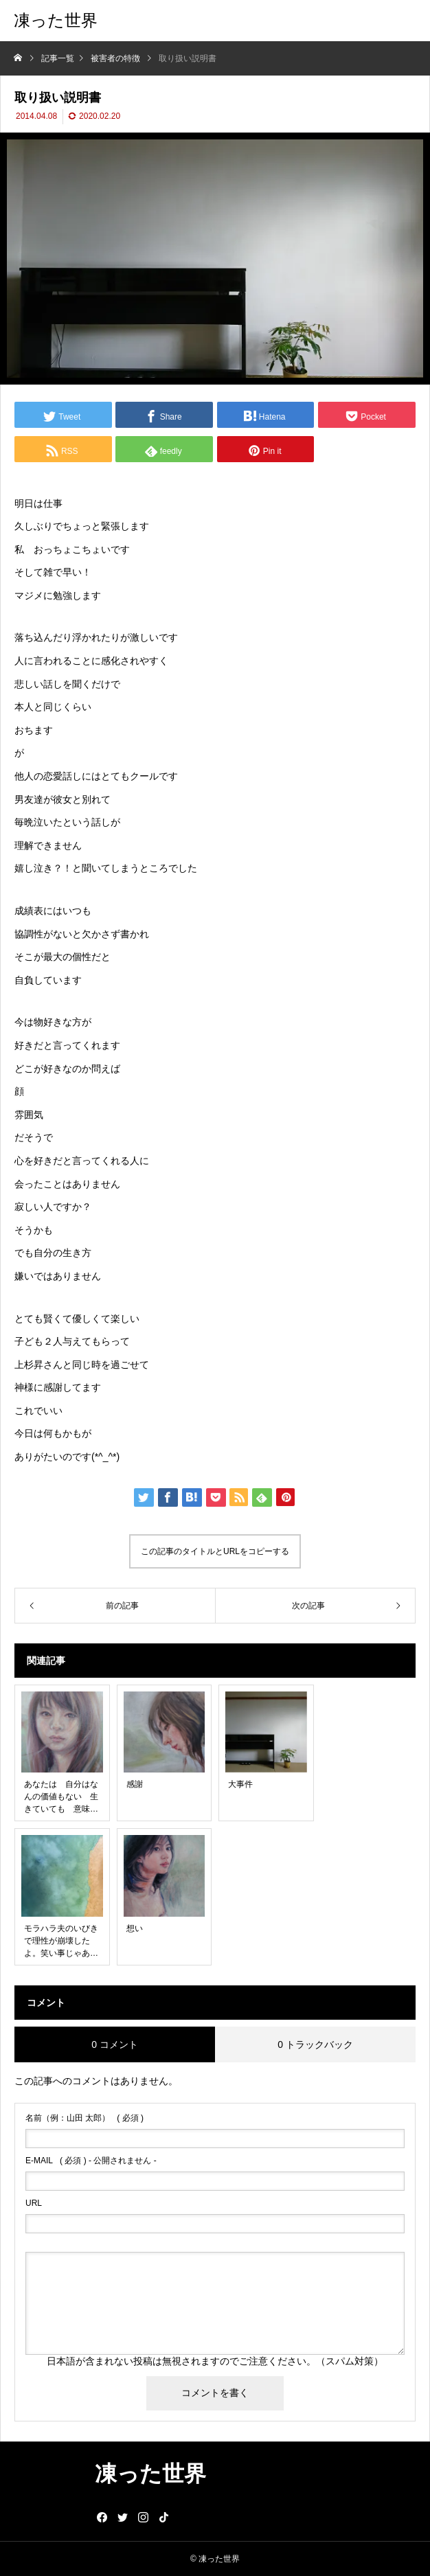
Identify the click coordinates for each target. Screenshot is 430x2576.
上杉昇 (28, 1364)
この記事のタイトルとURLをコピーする (215, 1551)
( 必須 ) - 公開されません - (91, 2160)
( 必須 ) (84, 2118)
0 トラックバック (315, 2044)
